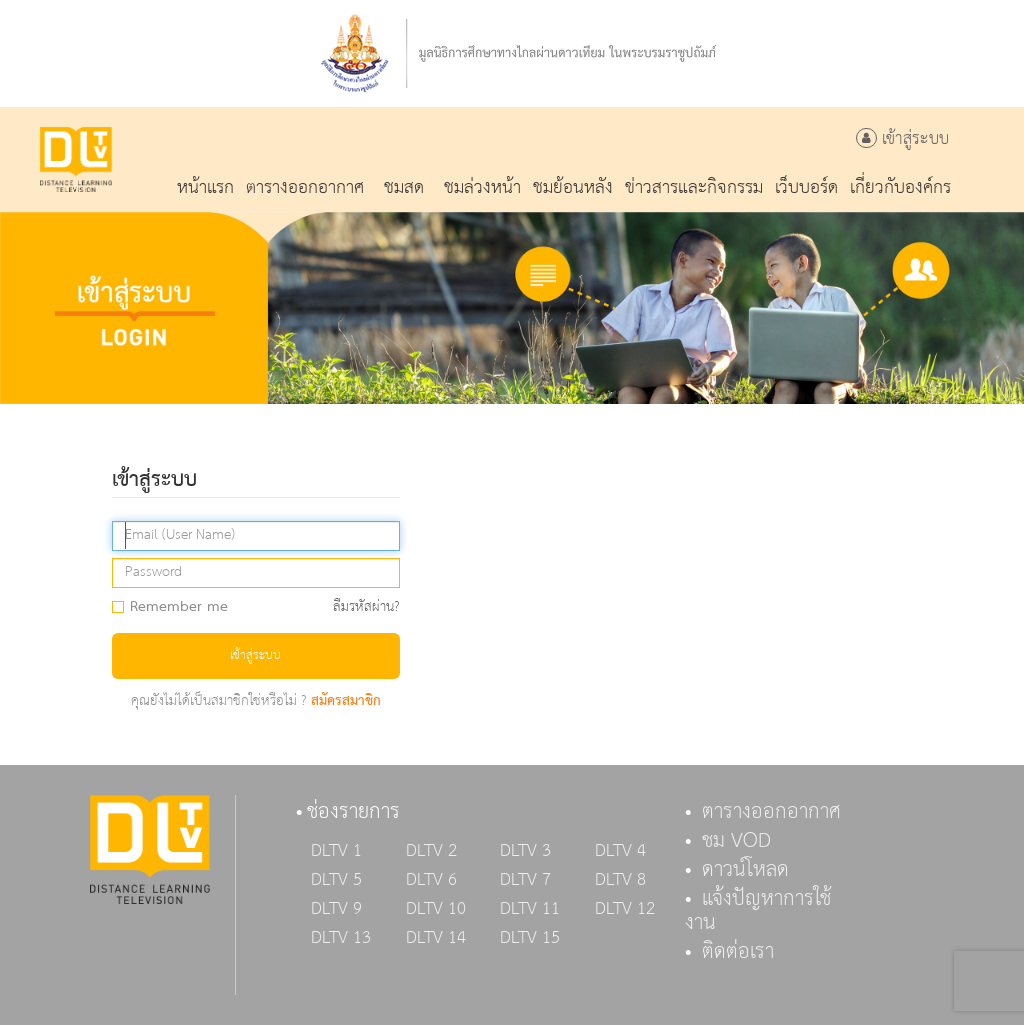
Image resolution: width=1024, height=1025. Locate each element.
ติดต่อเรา (738, 952)
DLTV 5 (336, 880)
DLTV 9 (336, 909)
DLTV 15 (530, 938)
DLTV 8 (620, 880)
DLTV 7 (525, 880)
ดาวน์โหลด (745, 870)
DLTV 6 (431, 880)
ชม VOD (736, 841)
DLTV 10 (436, 909)
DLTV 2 (431, 851)
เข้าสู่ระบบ (902, 139)
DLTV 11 (530, 909)
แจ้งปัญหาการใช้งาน (758, 911)
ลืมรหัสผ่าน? (366, 607)
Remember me (176, 608)
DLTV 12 (625, 909)
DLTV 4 (620, 851)
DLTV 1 (336, 851)
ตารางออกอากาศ (771, 812)
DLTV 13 (341, 938)
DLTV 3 (525, 851)
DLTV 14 (436, 938)
